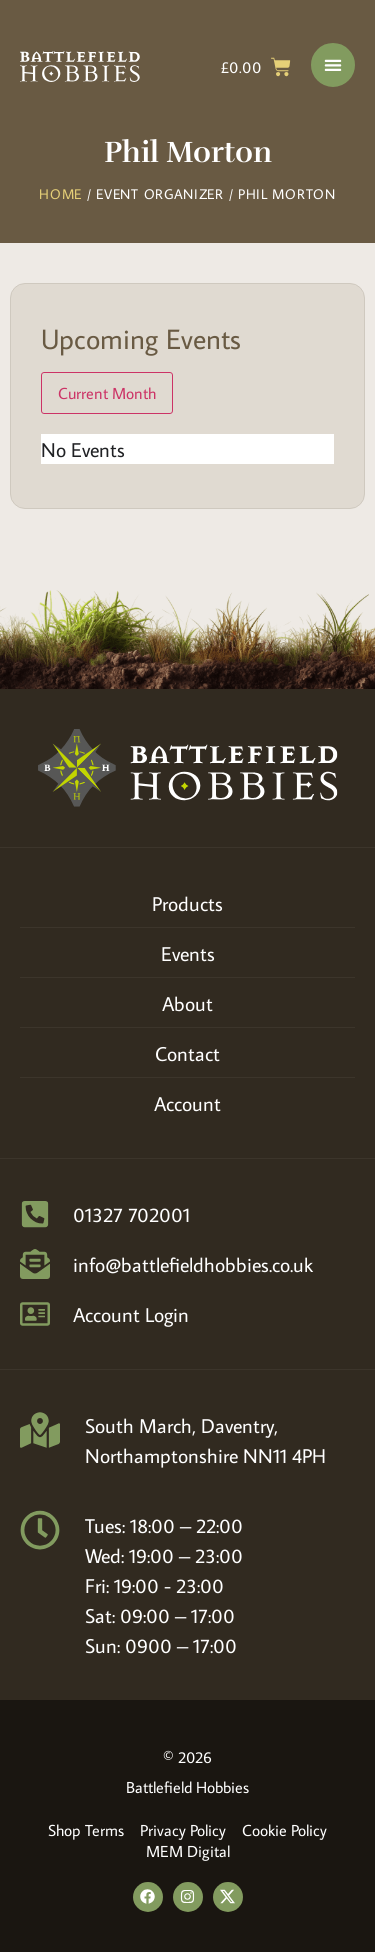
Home (60, 194)
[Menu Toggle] (333, 65)
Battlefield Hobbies (187, 1787)
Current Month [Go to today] (107, 393)
